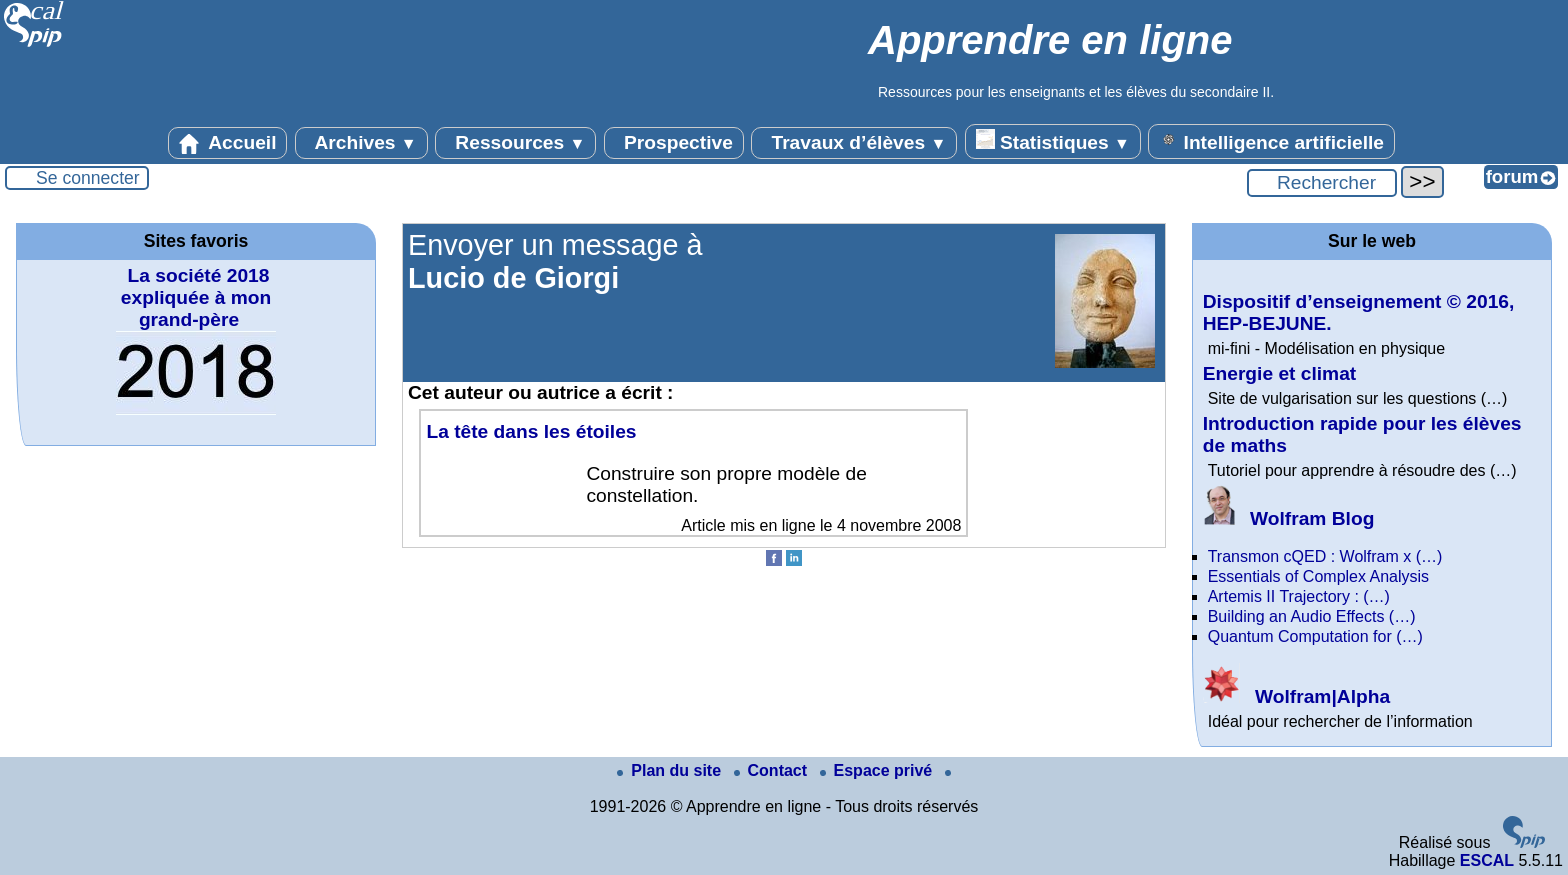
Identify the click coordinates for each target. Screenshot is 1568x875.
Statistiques (1053, 141)
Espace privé (878, 770)
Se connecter (88, 178)
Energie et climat (1280, 373)
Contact (773, 770)
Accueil (228, 143)
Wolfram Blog (1289, 518)
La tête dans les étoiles (531, 431)
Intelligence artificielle (1271, 141)
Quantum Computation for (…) (1315, 636)
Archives (361, 143)
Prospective (674, 143)
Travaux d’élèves (854, 143)
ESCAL (1487, 860)
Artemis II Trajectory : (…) (1299, 596)
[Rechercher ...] (1322, 183)
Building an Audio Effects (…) (1312, 616)
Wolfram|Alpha (1296, 696)
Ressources (515, 143)
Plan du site (671, 770)
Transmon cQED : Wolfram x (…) (1325, 556)
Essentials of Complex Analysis (1318, 576)
